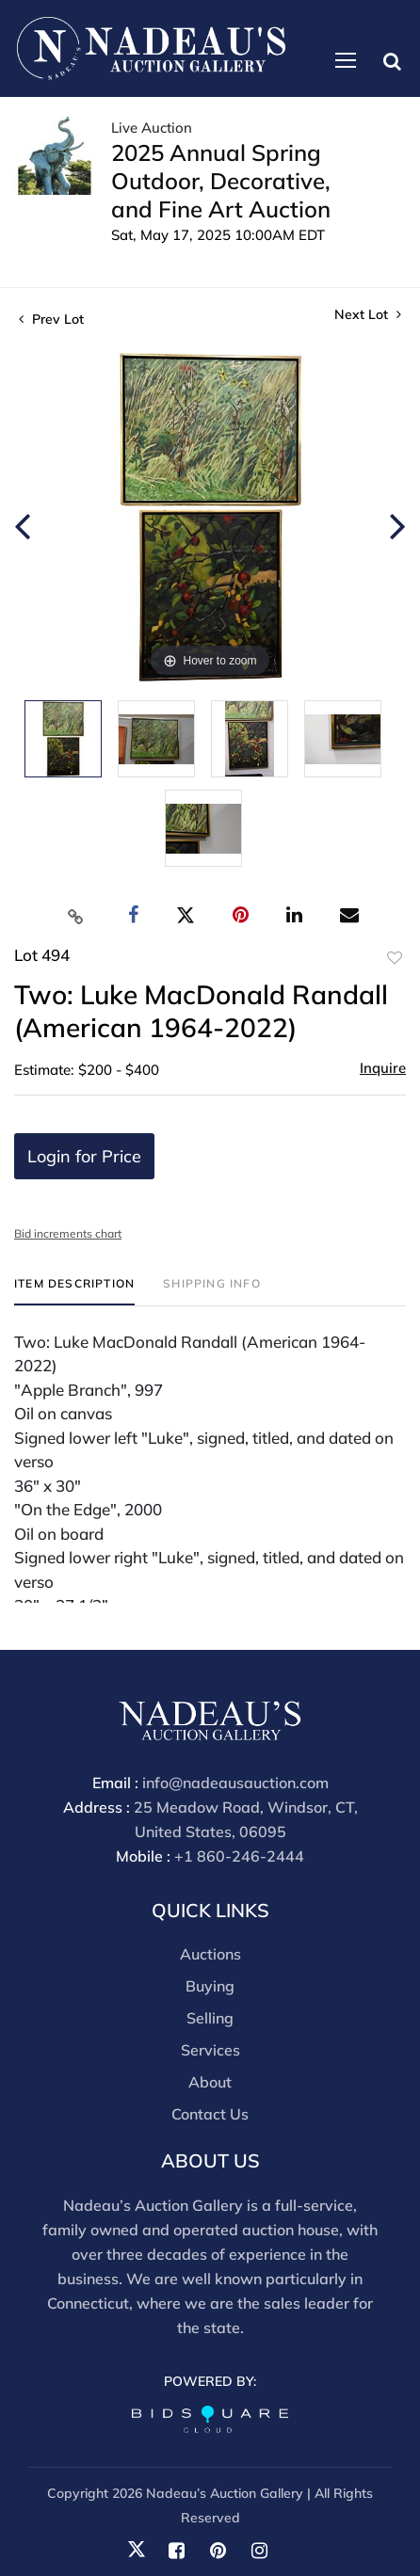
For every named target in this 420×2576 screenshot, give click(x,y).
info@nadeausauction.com (235, 1782)
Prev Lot (51, 319)
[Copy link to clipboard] (76, 915)
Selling (210, 2017)
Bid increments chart (67, 1233)
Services (210, 2049)
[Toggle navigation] (345, 60)
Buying (210, 1985)
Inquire (383, 1068)
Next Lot (367, 315)
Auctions (210, 1953)
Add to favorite (394, 958)
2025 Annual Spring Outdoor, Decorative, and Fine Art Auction (221, 180)
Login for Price (84, 1156)
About (210, 2081)
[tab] (74, 1290)
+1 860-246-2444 (239, 1856)
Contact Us (210, 2113)
